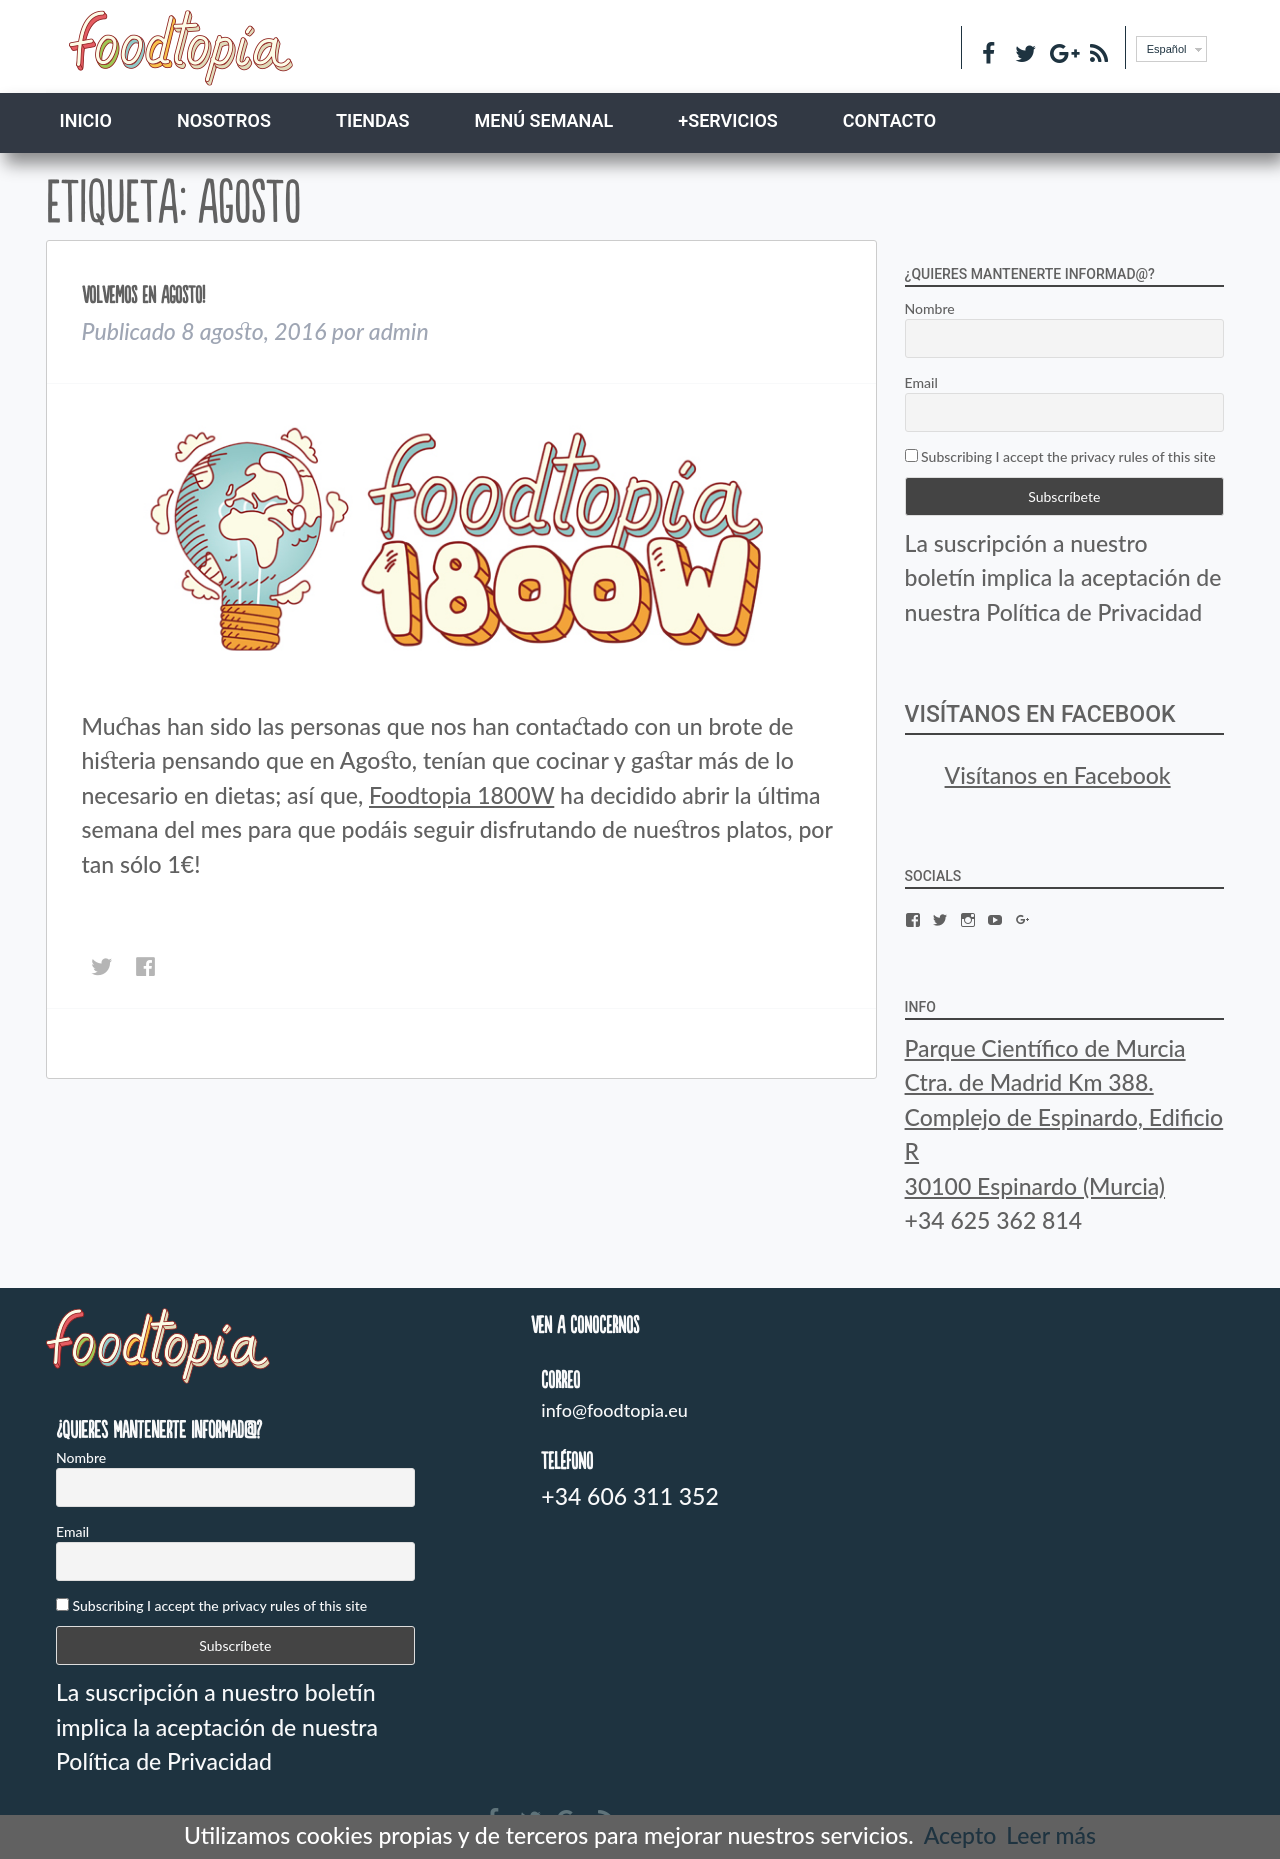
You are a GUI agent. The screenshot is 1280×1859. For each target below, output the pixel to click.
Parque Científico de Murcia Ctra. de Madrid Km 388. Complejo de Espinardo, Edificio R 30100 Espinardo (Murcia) (1064, 1117)
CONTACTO (889, 120)
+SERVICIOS (728, 120)
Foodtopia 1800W (461, 795)
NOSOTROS (224, 120)
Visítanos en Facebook (1040, 714)
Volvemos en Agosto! (143, 294)
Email (921, 382)
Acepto (960, 1835)
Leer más (1051, 1835)
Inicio (86, 120)
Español (1167, 49)
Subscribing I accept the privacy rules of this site (1060, 456)
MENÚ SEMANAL (544, 120)
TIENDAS (373, 120)
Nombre (930, 308)
